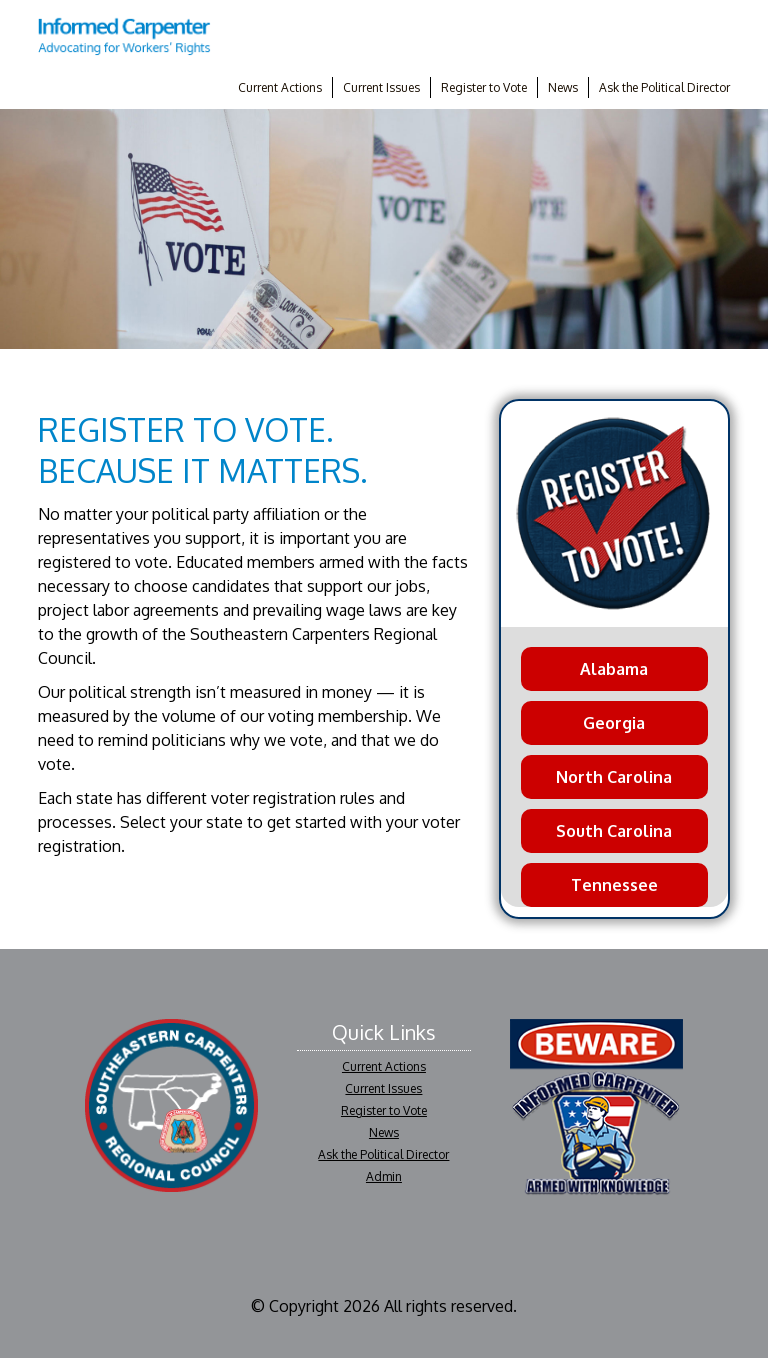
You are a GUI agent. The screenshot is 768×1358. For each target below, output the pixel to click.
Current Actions (280, 87)
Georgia (614, 723)
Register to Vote (484, 87)
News (563, 87)
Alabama (614, 669)
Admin (384, 1176)
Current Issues (381, 87)
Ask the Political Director (664, 87)
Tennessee (614, 885)
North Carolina (614, 777)
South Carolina (614, 831)
